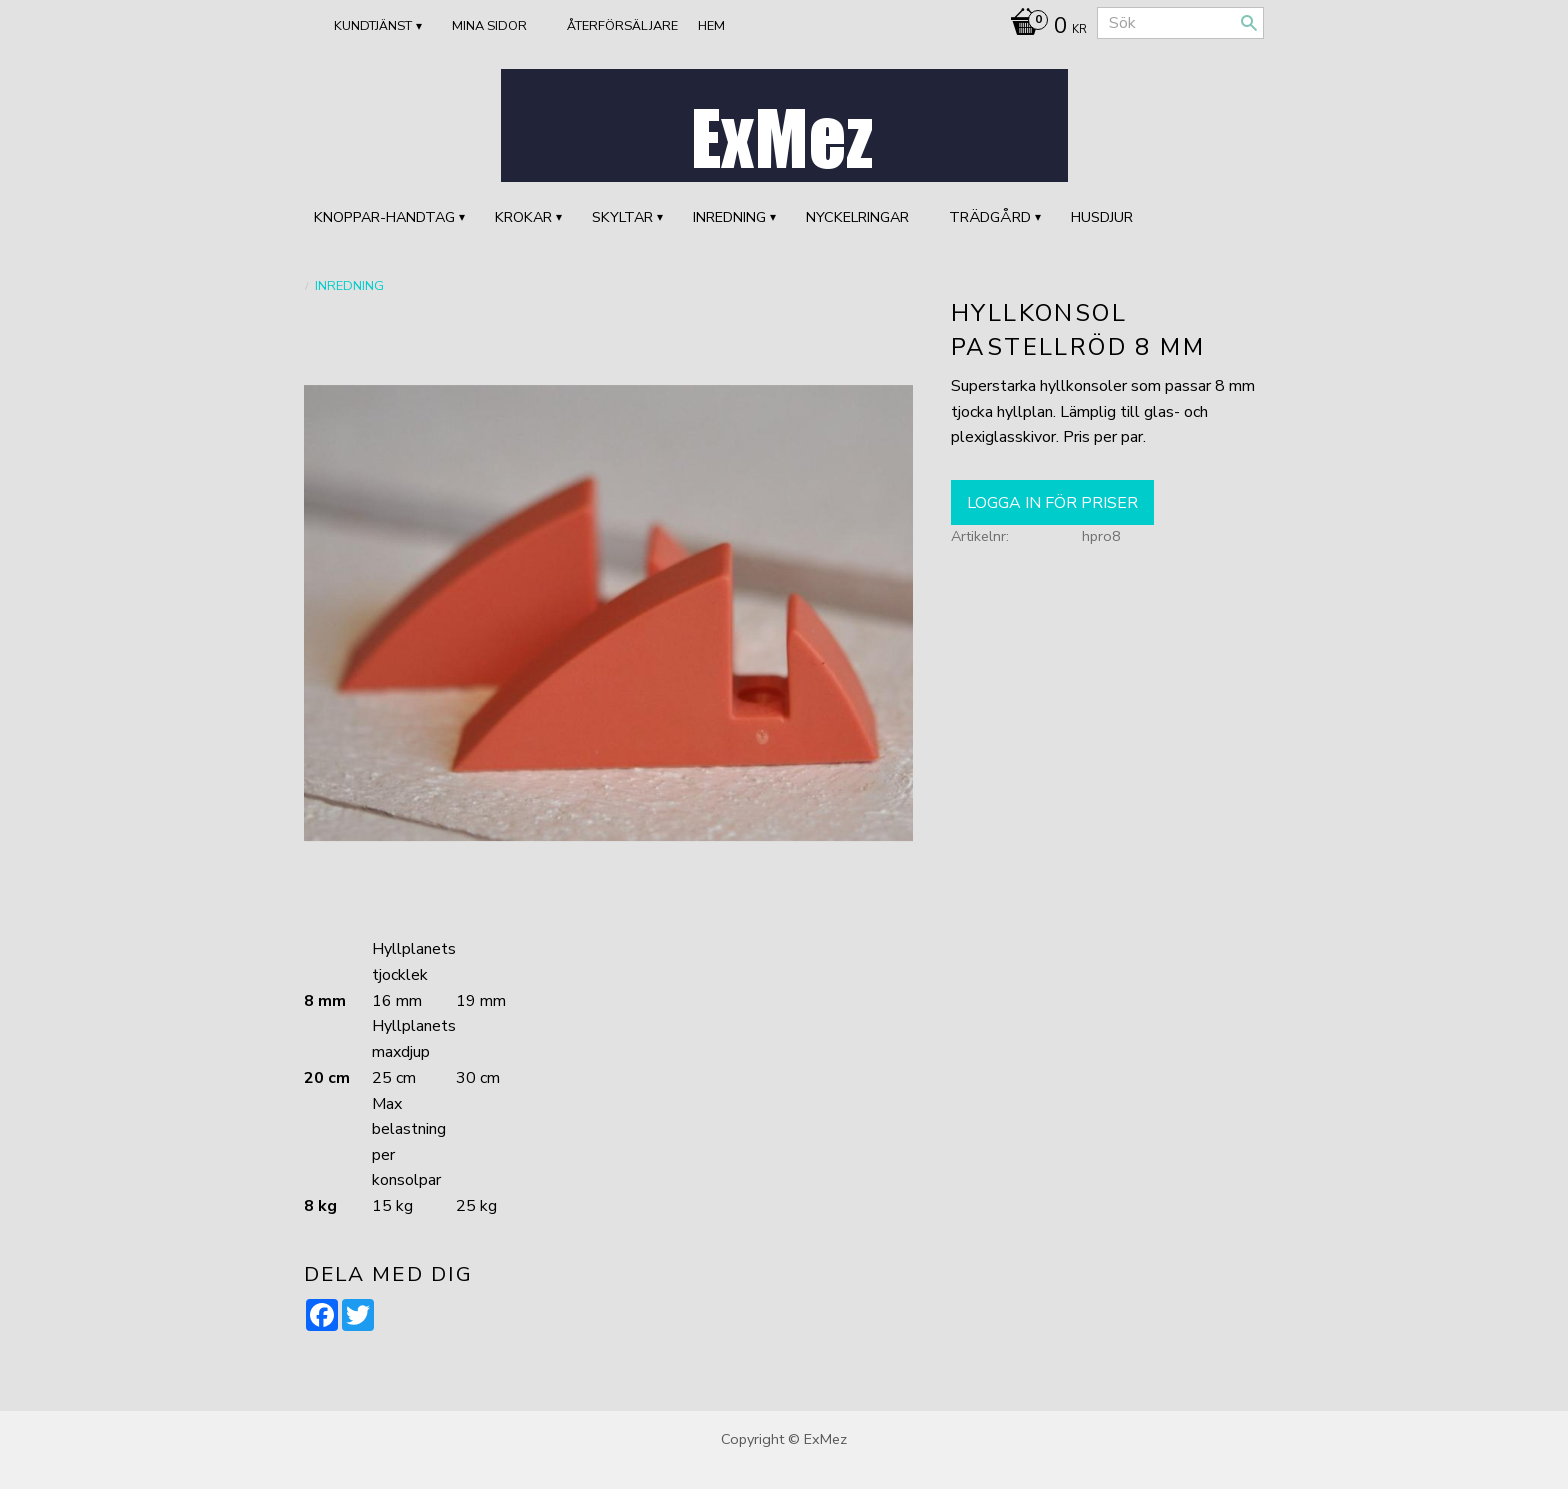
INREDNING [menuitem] (729, 217)
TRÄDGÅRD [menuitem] (990, 217)
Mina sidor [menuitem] (489, 26)
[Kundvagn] (1043, 28)
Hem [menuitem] (711, 26)
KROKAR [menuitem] (523, 217)
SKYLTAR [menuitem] (622, 217)
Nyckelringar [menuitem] (857, 217)
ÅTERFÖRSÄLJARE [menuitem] (622, 26)
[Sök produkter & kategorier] (1180, 23)
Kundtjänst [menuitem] (373, 26)
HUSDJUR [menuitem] (1102, 217)
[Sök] (1249, 23)
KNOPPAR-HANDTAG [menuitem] (384, 217)
